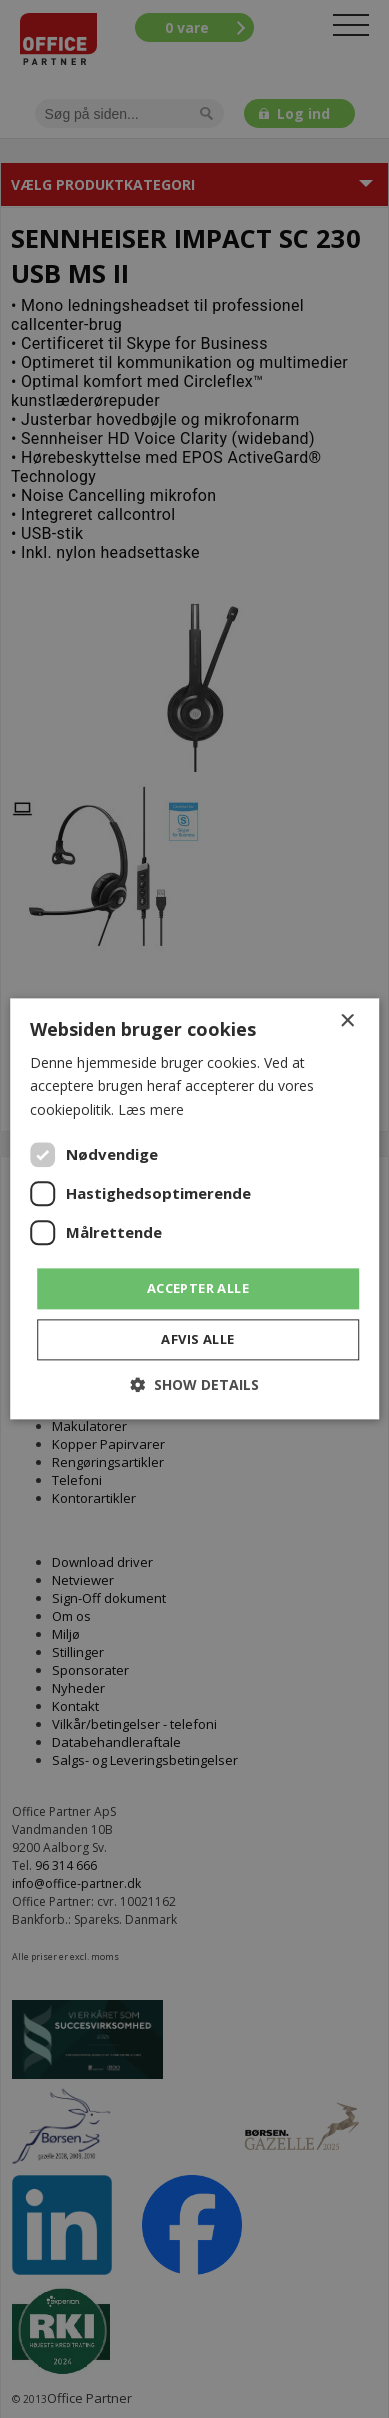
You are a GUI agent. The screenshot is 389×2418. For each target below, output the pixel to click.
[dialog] (194, 1209)
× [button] (346, 1021)
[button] (194, 1385)
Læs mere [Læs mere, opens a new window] (151, 1109)
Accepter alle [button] (198, 1288)
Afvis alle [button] (197, 1340)
